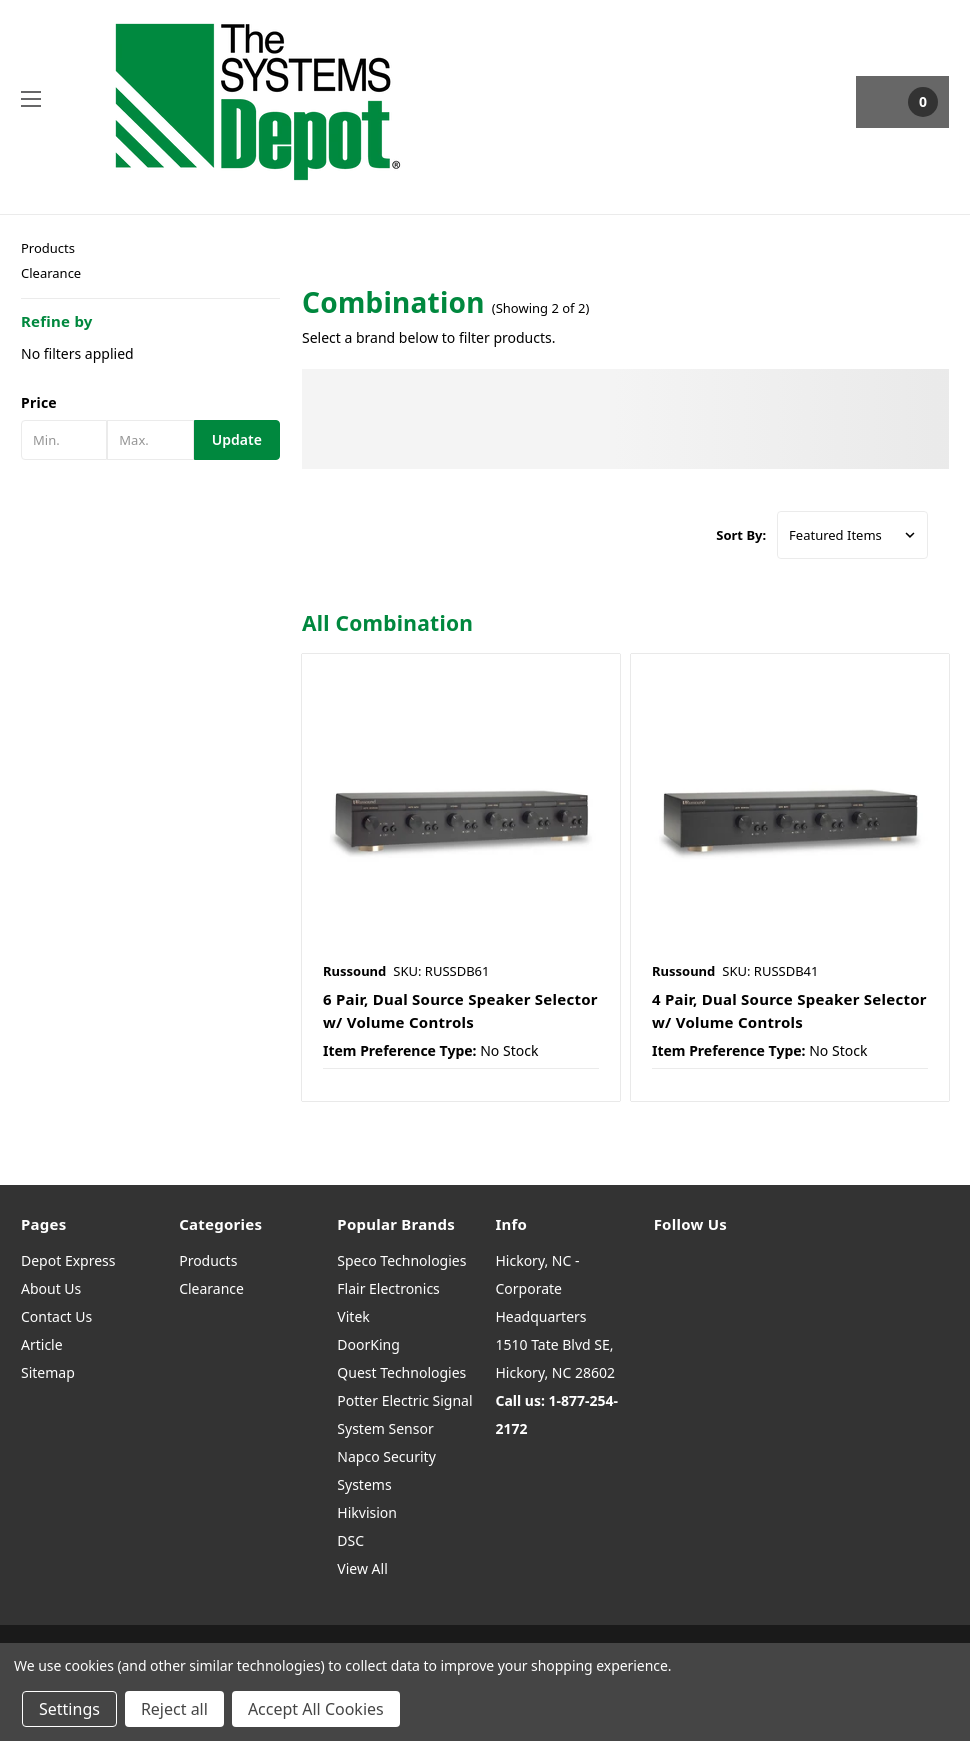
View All (362, 1568)
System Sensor (385, 1428)
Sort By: (741, 535)
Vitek (353, 1316)
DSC (350, 1540)
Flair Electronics (388, 1288)
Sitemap (48, 1372)
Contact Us (56, 1316)
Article (42, 1344)
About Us (51, 1288)
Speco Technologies (401, 1260)
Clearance (51, 273)
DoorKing (368, 1344)
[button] (150, 403)
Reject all (174, 1709)
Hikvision (367, 1512)
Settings (69, 1709)
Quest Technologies (401, 1372)
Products (48, 248)
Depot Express (68, 1260)
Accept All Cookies (316, 1709)
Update (237, 439)
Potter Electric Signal (404, 1400)
